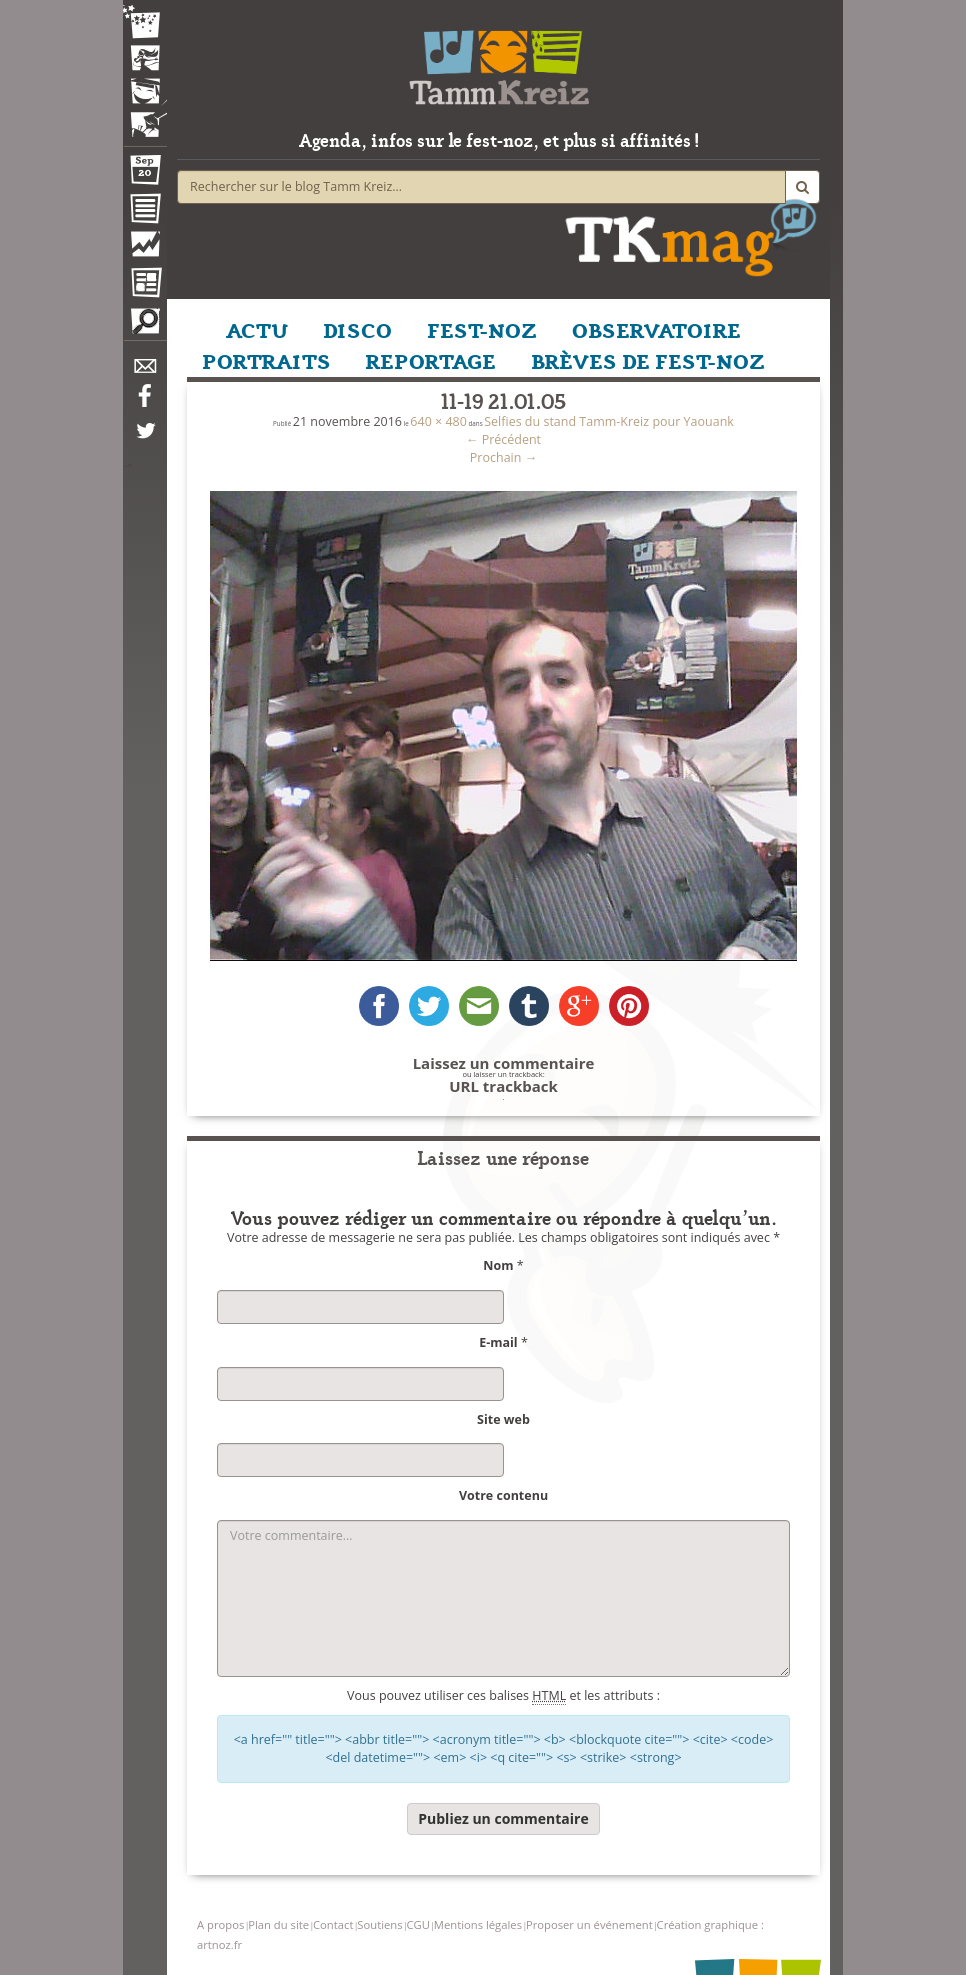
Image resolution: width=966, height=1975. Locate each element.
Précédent (503, 439)
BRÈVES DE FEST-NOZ (648, 360)
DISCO (357, 329)
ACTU (257, 329)
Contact (333, 1924)
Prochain (503, 457)
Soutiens (379, 1924)
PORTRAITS (266, 360)
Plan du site (278, 1924)
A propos (220, 1924)
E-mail (498, 1342)
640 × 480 (438, 421)
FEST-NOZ (482, 329)
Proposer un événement (589, 1924)
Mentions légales (478, 1924)
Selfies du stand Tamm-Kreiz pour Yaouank (609, 421)
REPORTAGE (431, 360)
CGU (417, 1924)
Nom (498, 1265)
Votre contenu (503, 1495)
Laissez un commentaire (504, 1063)
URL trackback (503, 1086)
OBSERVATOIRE (656, 329)
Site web (503, 1419)
